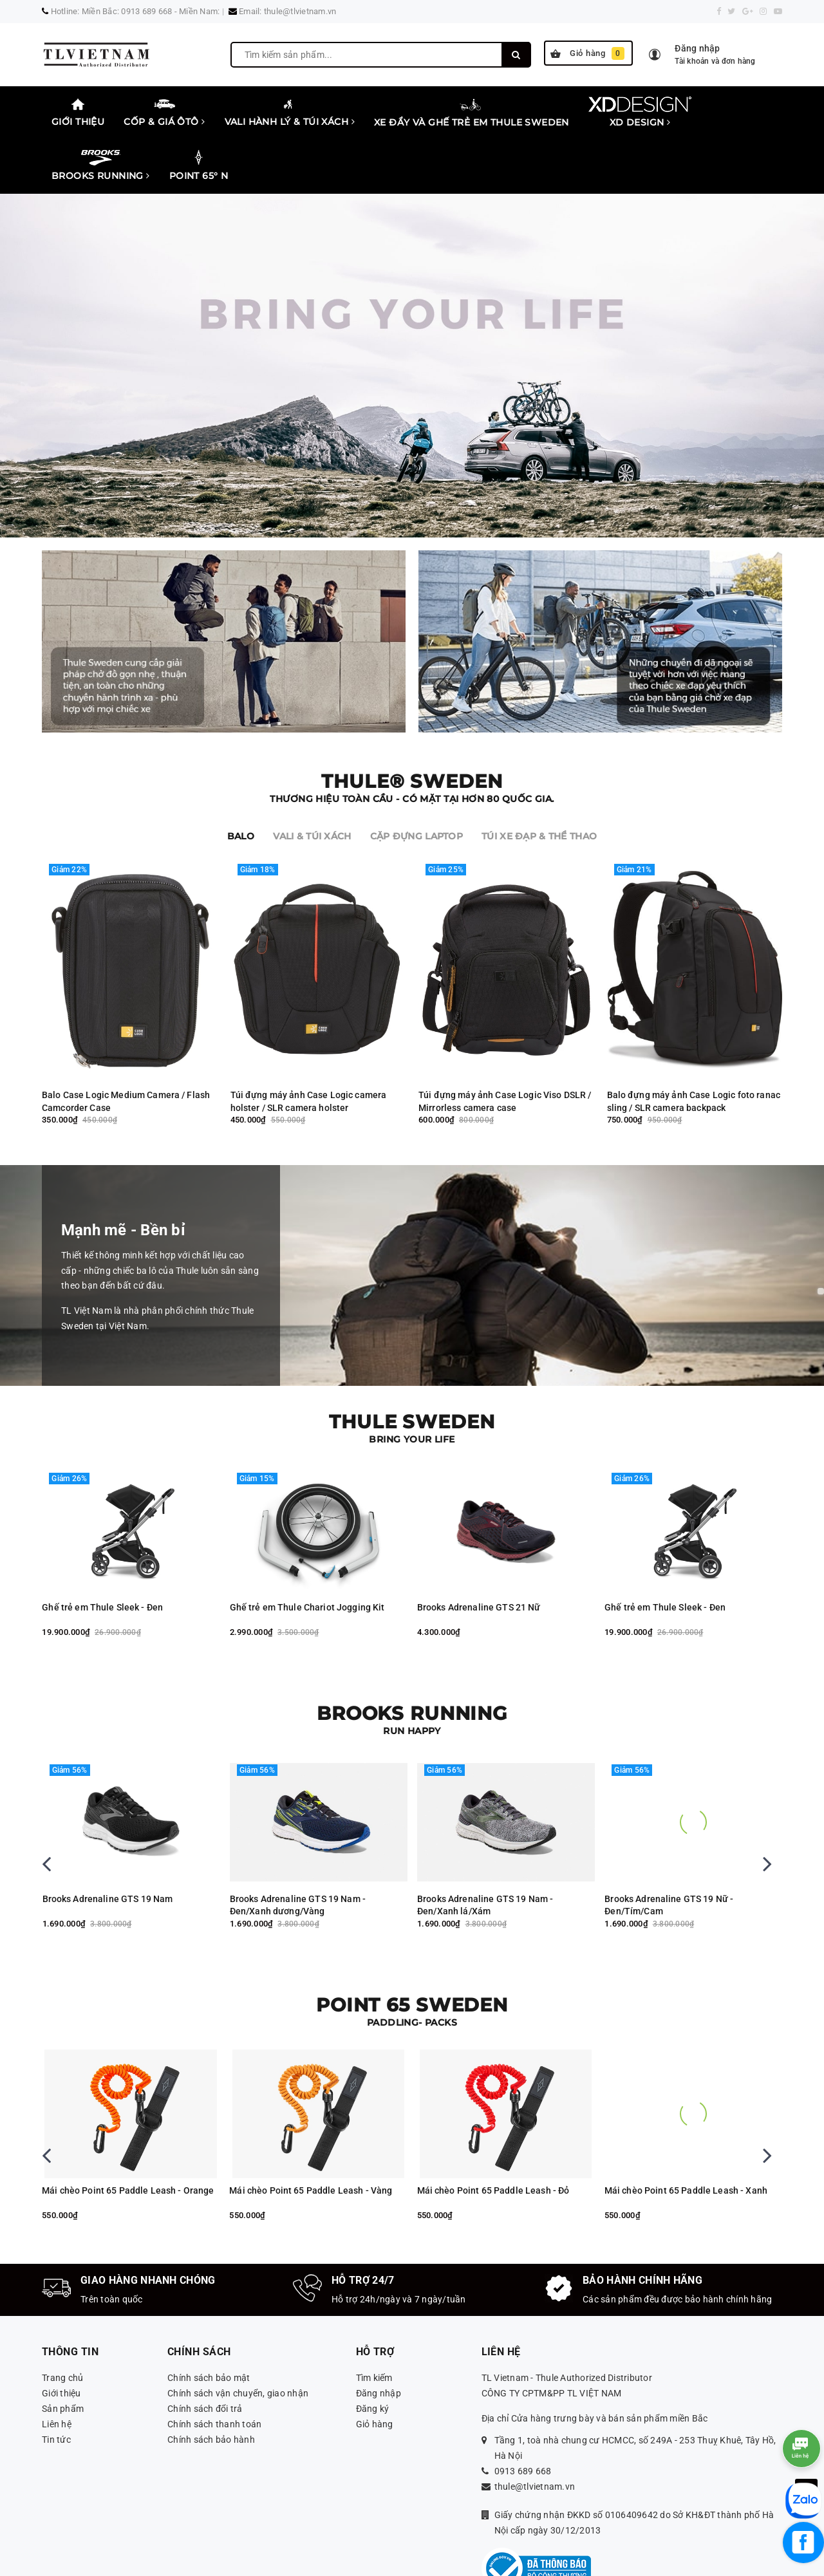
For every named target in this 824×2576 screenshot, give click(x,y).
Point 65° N (199, 165)
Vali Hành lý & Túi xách (290, 111)
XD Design (639, 111)
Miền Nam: (199, 11)
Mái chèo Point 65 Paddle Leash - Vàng (498, 2136)
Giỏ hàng (587, 53)
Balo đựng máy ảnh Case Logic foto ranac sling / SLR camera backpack (693, 1047)
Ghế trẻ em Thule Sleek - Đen (289, 1553)
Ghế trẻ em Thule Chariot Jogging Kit (494, 1553)
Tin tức (56, 2385)
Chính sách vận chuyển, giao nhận (237, 2339)
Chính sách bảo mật (208, 2324)
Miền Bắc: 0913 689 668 (127, 11)
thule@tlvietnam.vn (300, 11)
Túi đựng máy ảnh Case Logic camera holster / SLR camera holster (308, 1047)
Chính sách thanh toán (214, 2370)
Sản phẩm (63, 2354)
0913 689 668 (523, 2417)
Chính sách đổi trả (205, 2354)
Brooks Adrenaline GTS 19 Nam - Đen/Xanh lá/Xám (672, 1851)
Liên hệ (56, 2370)
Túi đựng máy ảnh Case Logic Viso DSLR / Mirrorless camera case (504, 1047)
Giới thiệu (78, 111)
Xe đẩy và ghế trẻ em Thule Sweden (471, 111)
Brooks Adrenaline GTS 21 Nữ (103, 1553)
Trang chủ (62, 2324)
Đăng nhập (378, 2339)
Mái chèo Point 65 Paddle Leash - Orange (316, 2136)
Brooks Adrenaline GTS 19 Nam (295, 1845)
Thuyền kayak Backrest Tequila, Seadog (125, 2136)
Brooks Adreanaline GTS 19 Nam (110, 1845)
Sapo (579, 2561)
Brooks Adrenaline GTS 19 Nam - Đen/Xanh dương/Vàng (485, 1851)
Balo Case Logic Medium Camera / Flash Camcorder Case (126, 1047)
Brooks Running (101, 165)
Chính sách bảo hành (211, 2385)
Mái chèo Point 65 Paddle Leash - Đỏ (681, 2136)
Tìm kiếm (374, 2324)
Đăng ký (372, 2354)
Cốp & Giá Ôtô (164, 111)
